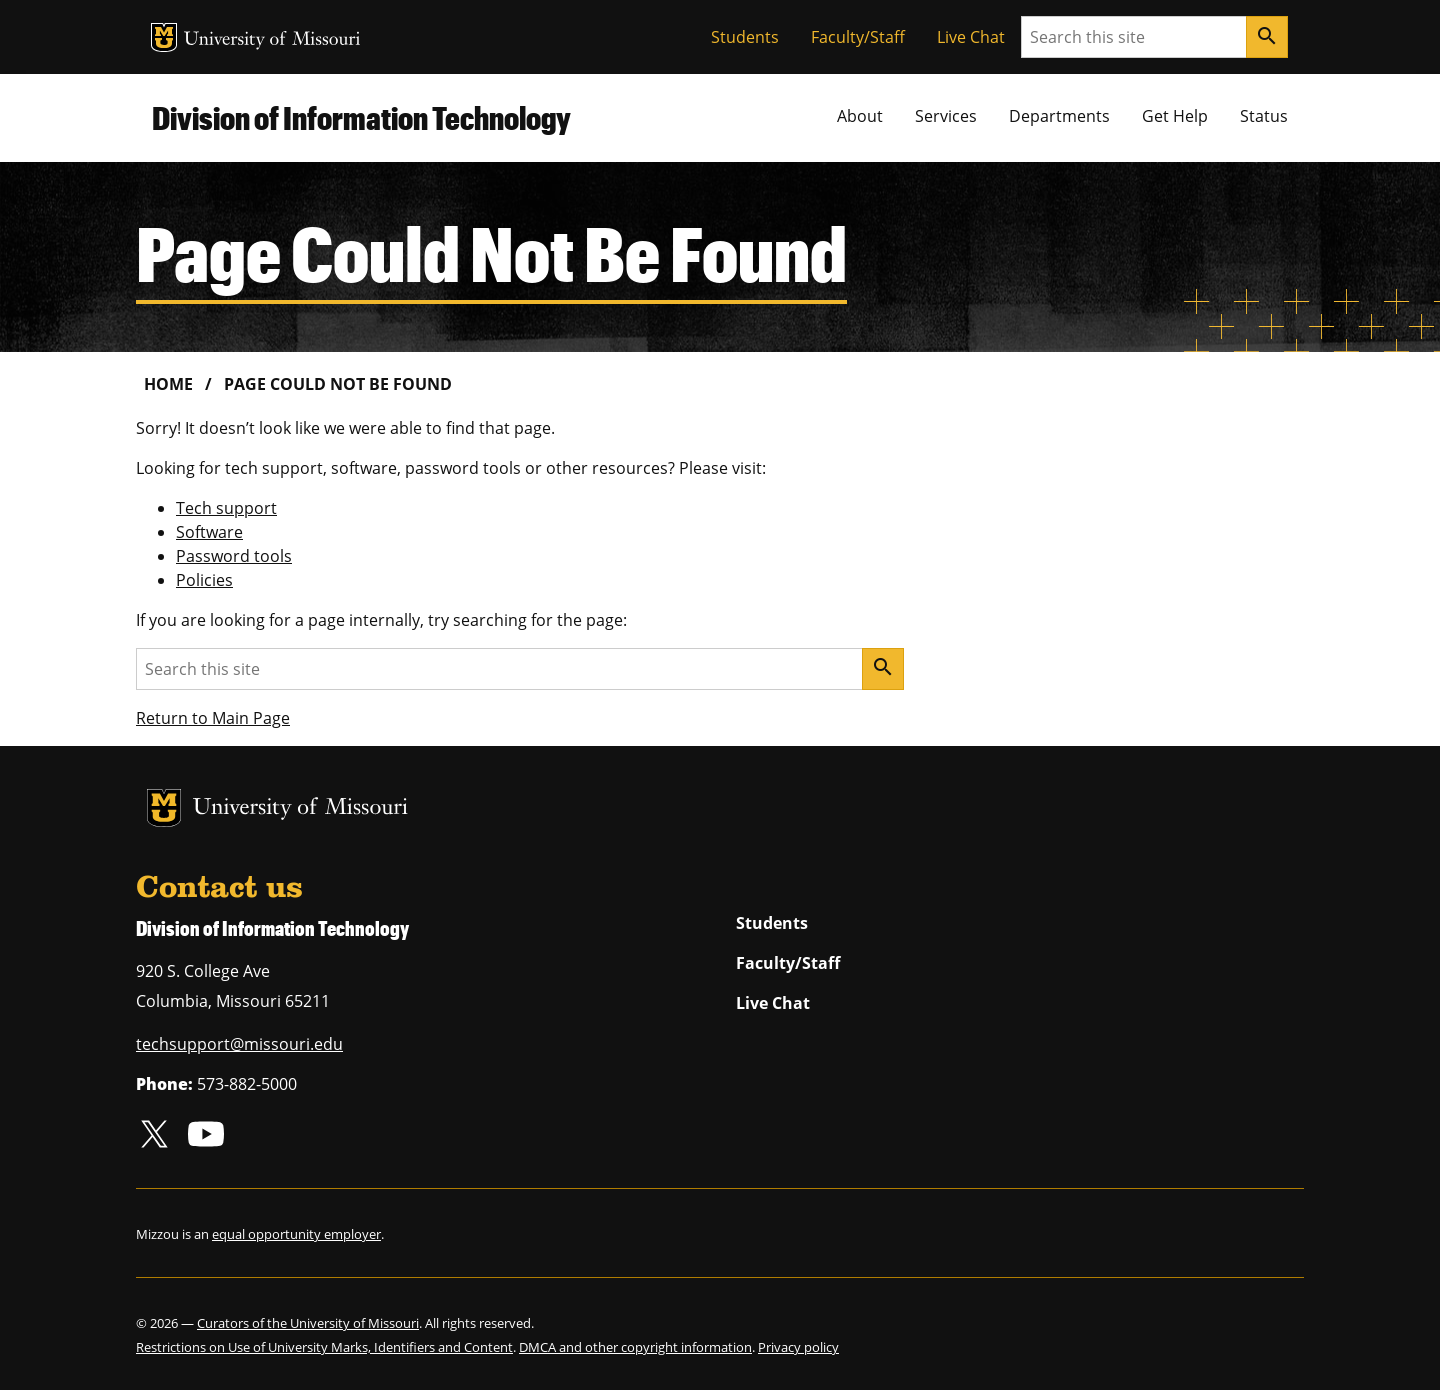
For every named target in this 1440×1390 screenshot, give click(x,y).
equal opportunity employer (296, 1234)
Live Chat (971, 37)
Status (1264, 116)
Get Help (1175, 116)
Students (745, 37)
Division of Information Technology (361, 117)
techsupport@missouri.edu (239, 1044)
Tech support (226, 508)
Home (168, 384)
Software (209, 532)
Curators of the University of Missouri (308, 1323)
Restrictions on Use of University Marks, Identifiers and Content (324, 1347)
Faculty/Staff (858, 37)
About (860, 116)
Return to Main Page (213, 718)
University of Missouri (272, 40)
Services (946, 116)
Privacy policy (798, 1347)
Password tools (234, 556)
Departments (1059, 116)
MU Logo (164, 37)
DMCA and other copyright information (635, 1347)
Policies (204, 580)
